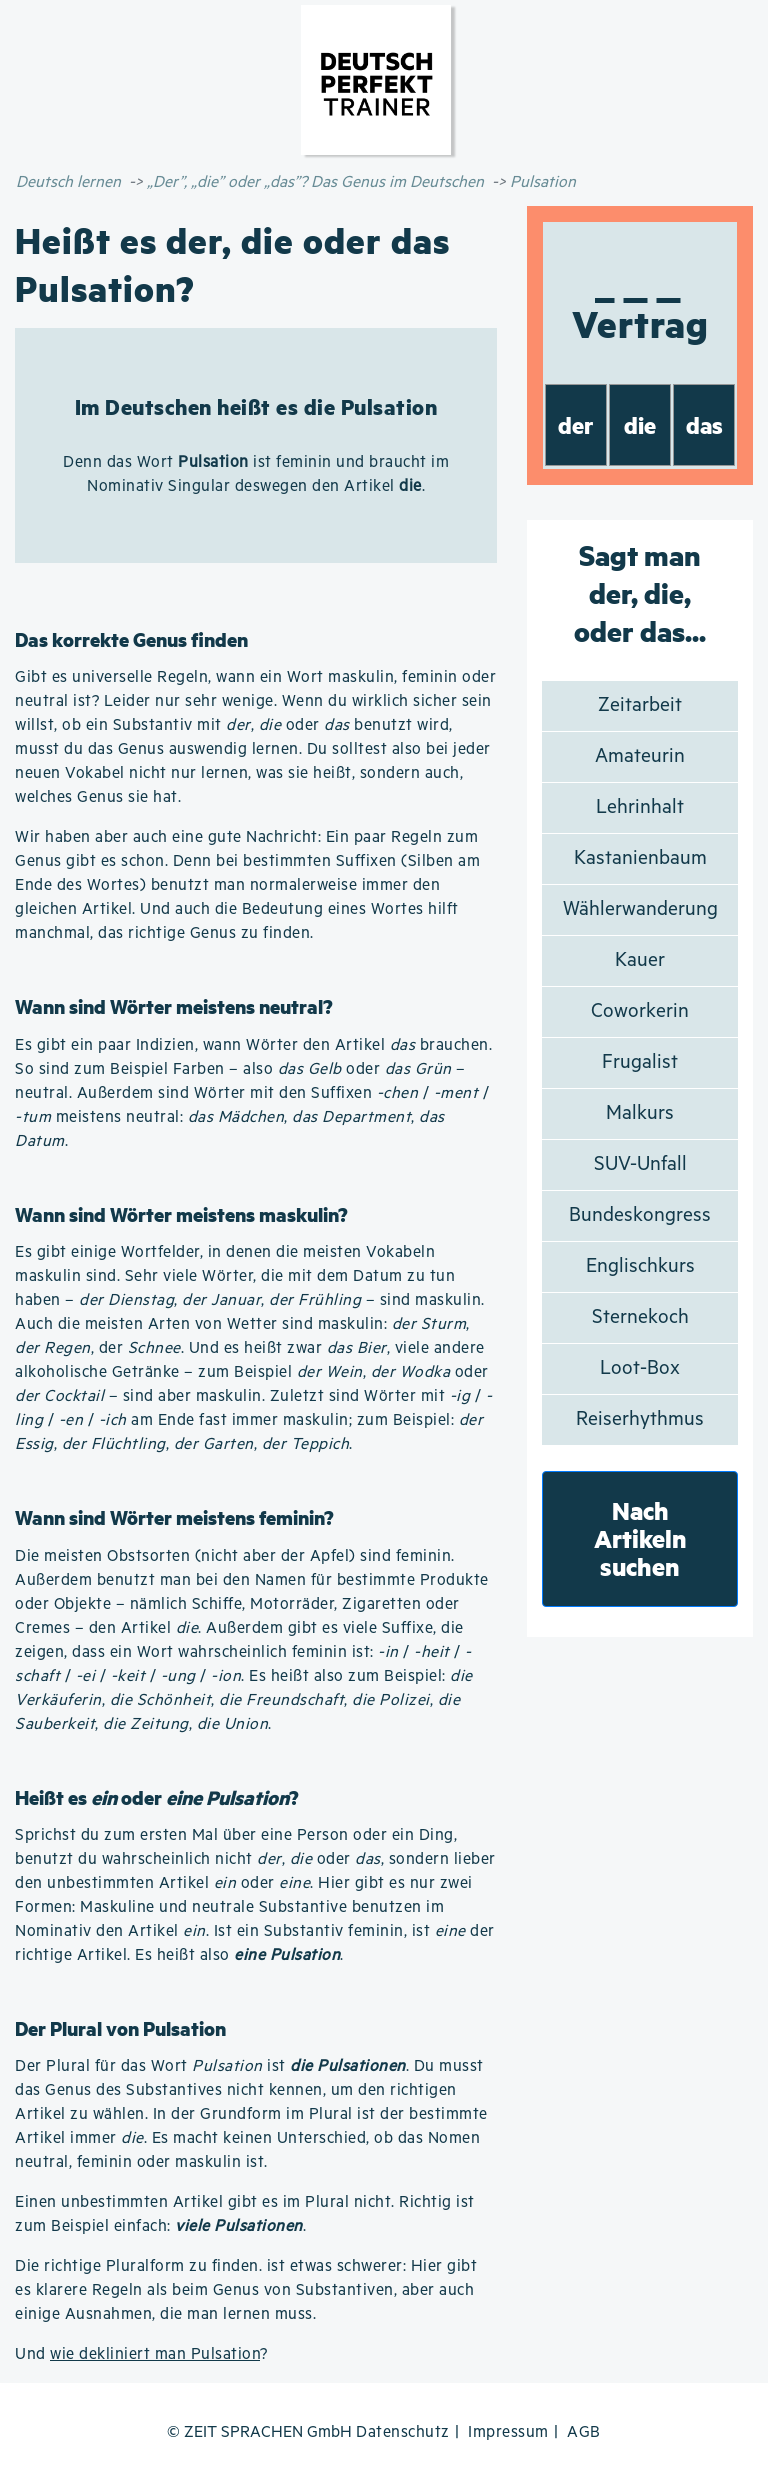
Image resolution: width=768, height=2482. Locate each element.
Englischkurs (640, 1266)
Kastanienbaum (640, 858)
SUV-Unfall (640, 1164)
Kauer (640, 960)
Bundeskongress (640, 1215)
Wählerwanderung (640, 909)
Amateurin (640, 756)
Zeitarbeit (640, 705)
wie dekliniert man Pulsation (155, 2354)
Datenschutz (403, 2432)
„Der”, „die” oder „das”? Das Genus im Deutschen (315, 182)
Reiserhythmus (640, 1419)
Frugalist (640, 1062)
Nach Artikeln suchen (640, 1538)
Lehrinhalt (640, 807)
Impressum (508, 2432)
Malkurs (640, 1113)
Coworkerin (640, 1011)
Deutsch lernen (68, 182)
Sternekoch (640, 1317)
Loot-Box (640, 1368)
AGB (584, 2432)
